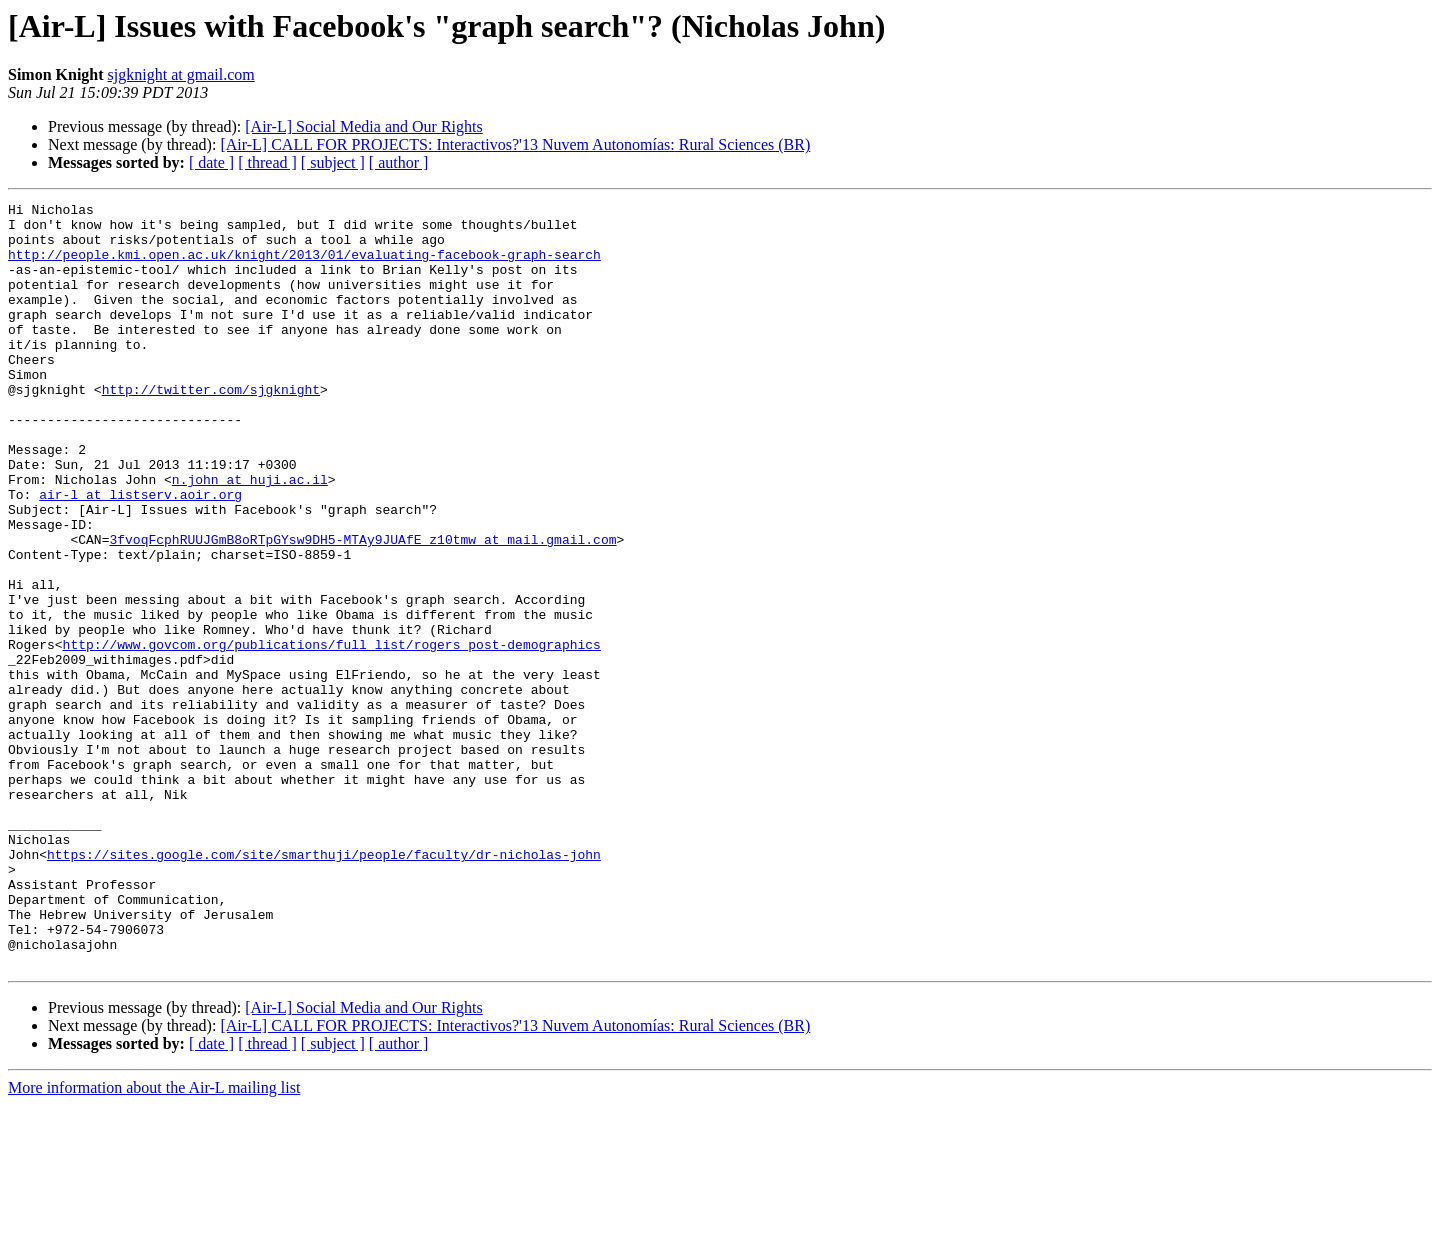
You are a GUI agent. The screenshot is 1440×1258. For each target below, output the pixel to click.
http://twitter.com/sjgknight (211, 428)
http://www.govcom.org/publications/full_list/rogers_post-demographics (332, 734)
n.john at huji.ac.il (250, 536)
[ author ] (399, 162)
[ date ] (211, 162)
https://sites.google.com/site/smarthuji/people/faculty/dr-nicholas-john (324, 986)
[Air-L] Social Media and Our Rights (363, 126)
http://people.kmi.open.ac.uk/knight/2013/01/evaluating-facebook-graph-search (304, 266)
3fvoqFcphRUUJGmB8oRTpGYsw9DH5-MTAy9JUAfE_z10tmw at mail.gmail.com (362, 608)
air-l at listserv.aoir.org (140, 554)
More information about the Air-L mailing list (154, 1240)
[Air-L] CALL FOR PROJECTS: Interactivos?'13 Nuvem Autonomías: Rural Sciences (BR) (515, 144)
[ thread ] (267, 162)
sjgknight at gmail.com (181, 74)
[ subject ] (333, 162)
